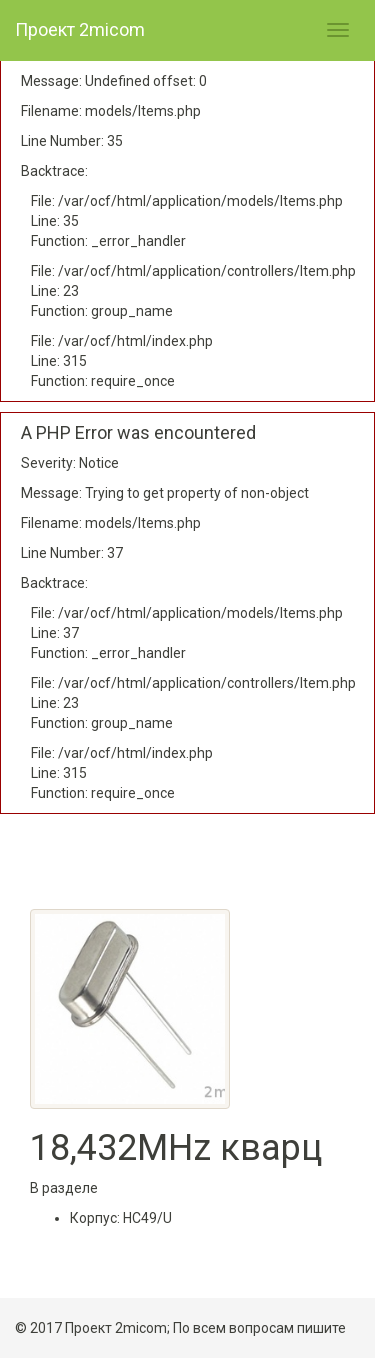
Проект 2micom (80, 29)
